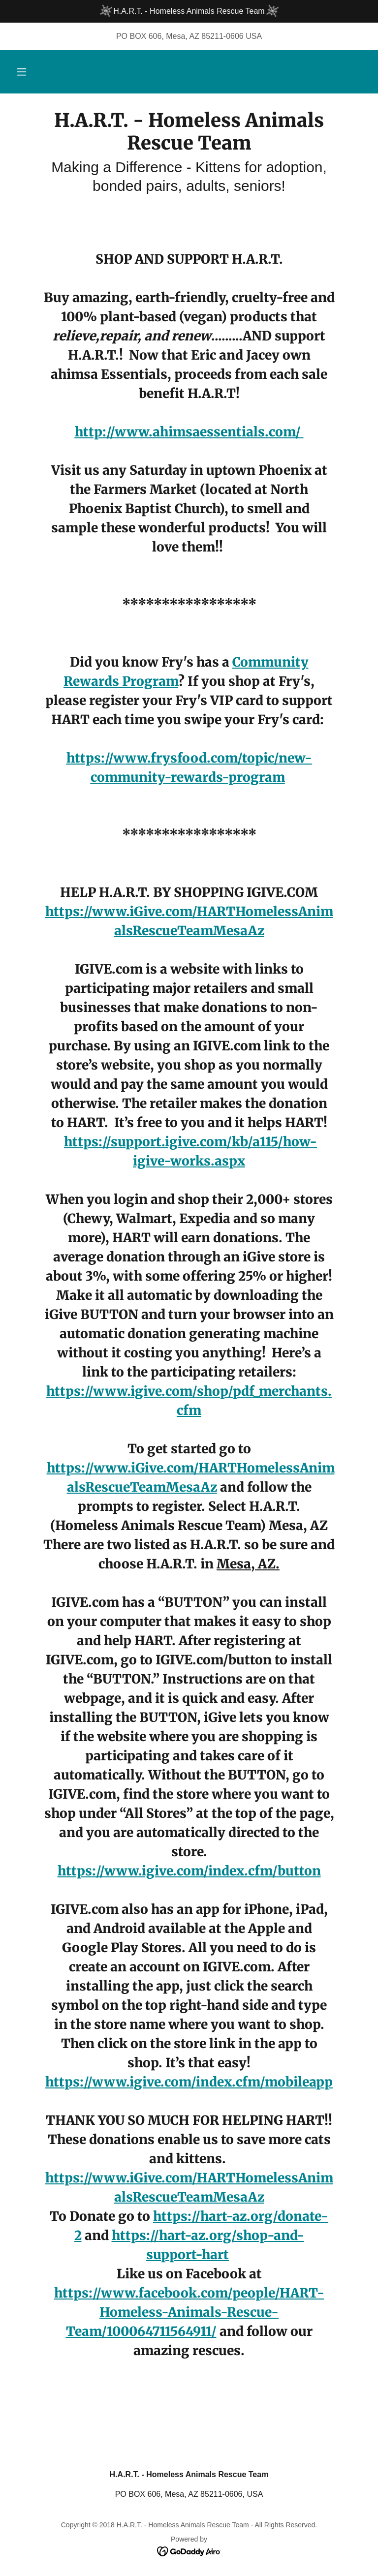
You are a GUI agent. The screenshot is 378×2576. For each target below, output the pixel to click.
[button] (22, 72)
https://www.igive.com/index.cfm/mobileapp (189, 2082)
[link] (189, 147)
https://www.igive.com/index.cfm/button (189, 1871)
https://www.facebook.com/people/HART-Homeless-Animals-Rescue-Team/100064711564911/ (189, 2312)
